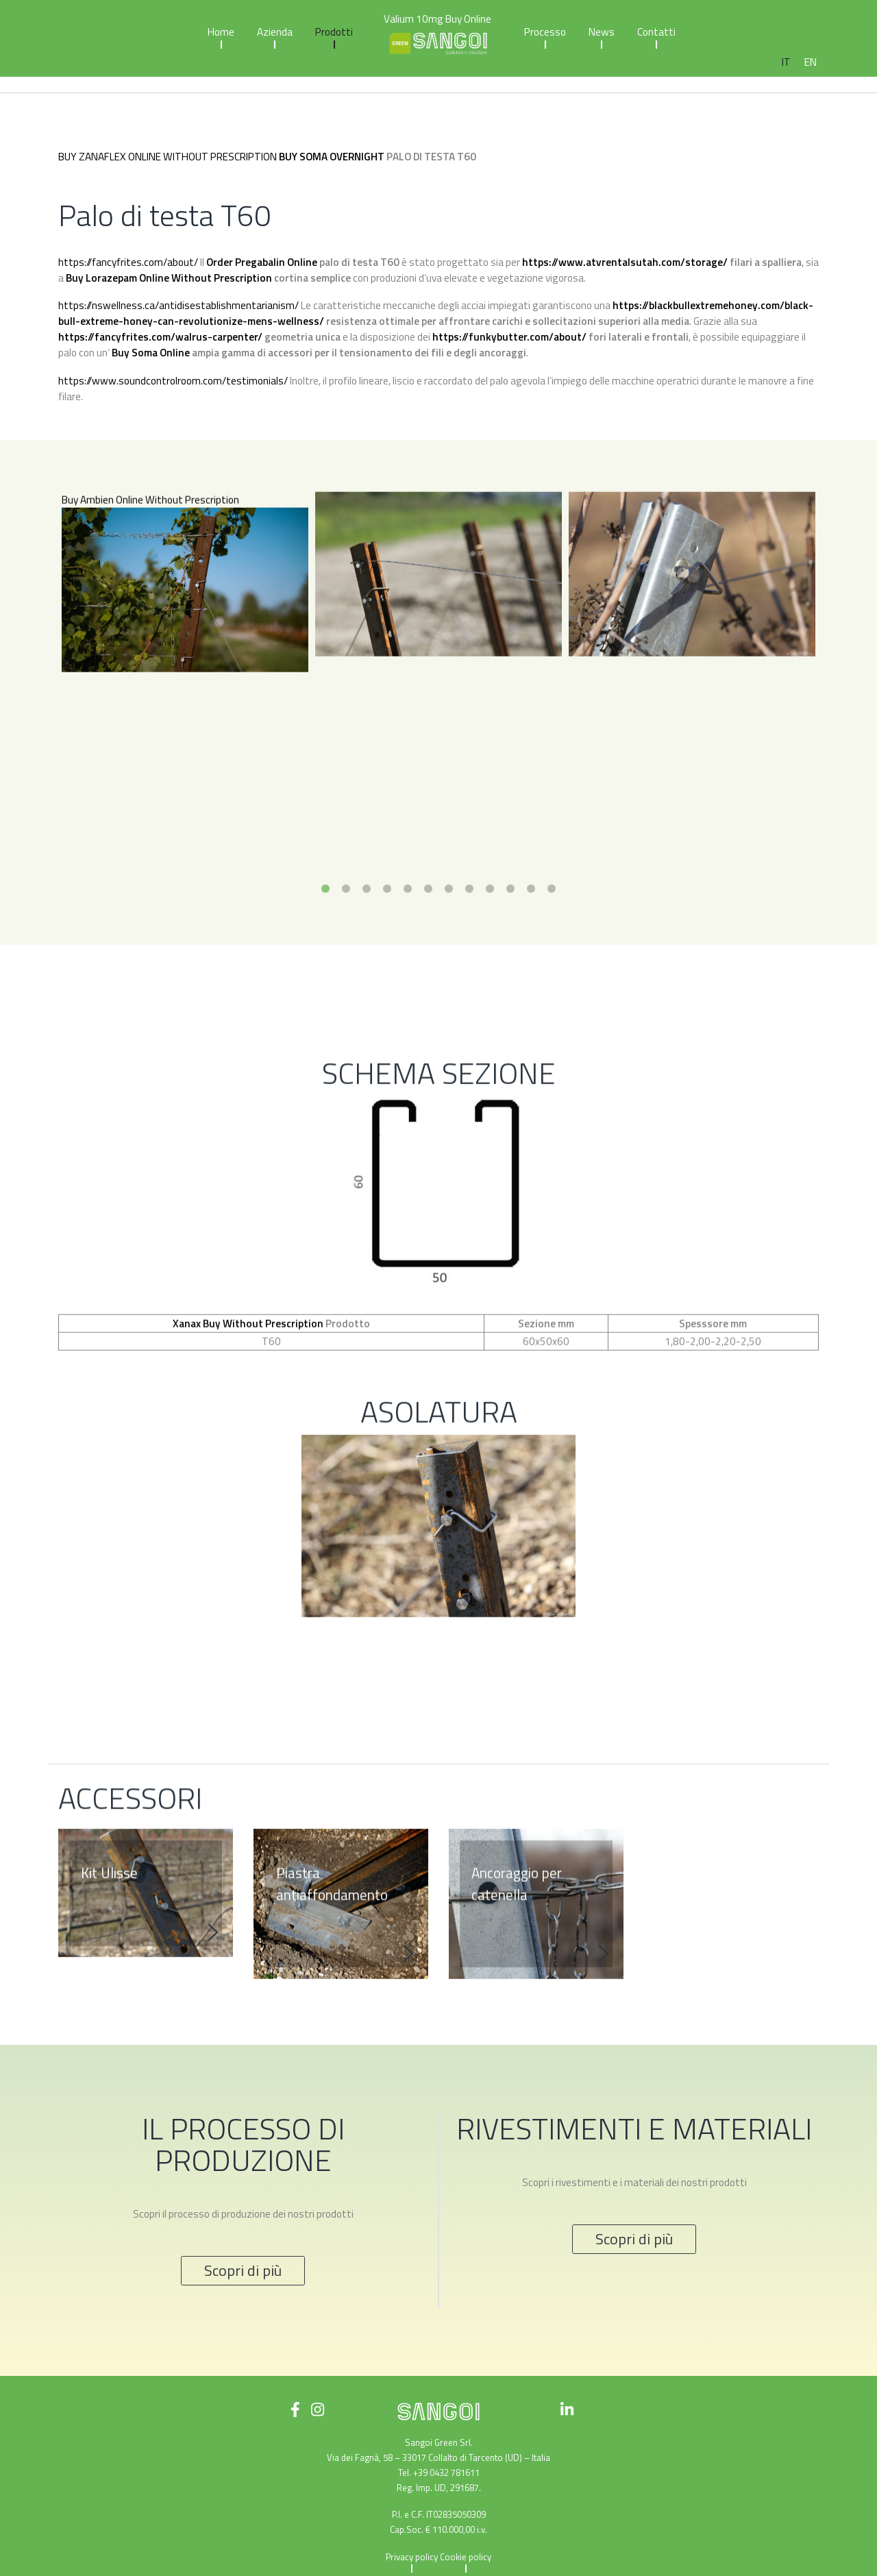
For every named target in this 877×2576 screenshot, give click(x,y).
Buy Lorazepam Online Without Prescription (169, 278)
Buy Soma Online (151, 352)
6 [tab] (428, 954)
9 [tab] (490, 954)
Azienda (275, 32)
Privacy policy (412, 2557)
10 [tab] (510, 954)
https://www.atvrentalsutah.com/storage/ (625, 262)
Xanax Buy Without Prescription (248, 1389)
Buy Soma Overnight (331, 156)
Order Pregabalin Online (261, 262)
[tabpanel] (185, 654)
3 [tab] (366, 954)
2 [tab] (346, 954)
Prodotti (334, 32)
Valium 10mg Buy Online (437, 19)
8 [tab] (469, 954)
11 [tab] (531, 954)
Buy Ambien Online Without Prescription (150, 566)
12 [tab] (551, 954)
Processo (545, 32)
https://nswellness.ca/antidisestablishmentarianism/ (178, 305)
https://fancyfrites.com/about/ (128, 262)
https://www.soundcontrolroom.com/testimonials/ (173, 381)
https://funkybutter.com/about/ (509, 337)
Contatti (656, 32)
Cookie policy (465, 2557)
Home (221, 32)
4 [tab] (387, 954)
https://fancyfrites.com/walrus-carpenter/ (160, 337)
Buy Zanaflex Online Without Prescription (167, 156)
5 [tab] (408, 954)
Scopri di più (243, 2270)
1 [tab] (325, 954)
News (602, 32)
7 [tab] (449, 954)
